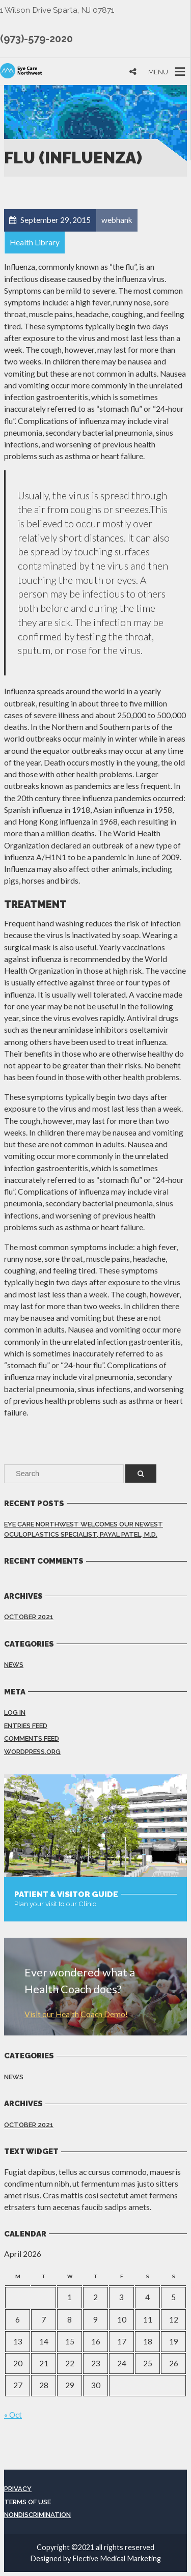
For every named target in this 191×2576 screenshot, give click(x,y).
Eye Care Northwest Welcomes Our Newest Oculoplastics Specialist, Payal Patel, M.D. (83, 1529)
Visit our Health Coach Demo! (76, 2014)
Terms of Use (27, 2502)
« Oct (13, 2414)
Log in (14, 1712)
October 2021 (28, 1617)
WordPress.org (32, 1752)
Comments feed (31, 1738)
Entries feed (25, 1726)
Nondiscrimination (37, 2514)
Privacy (18, 2489)
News (13, 1664)
